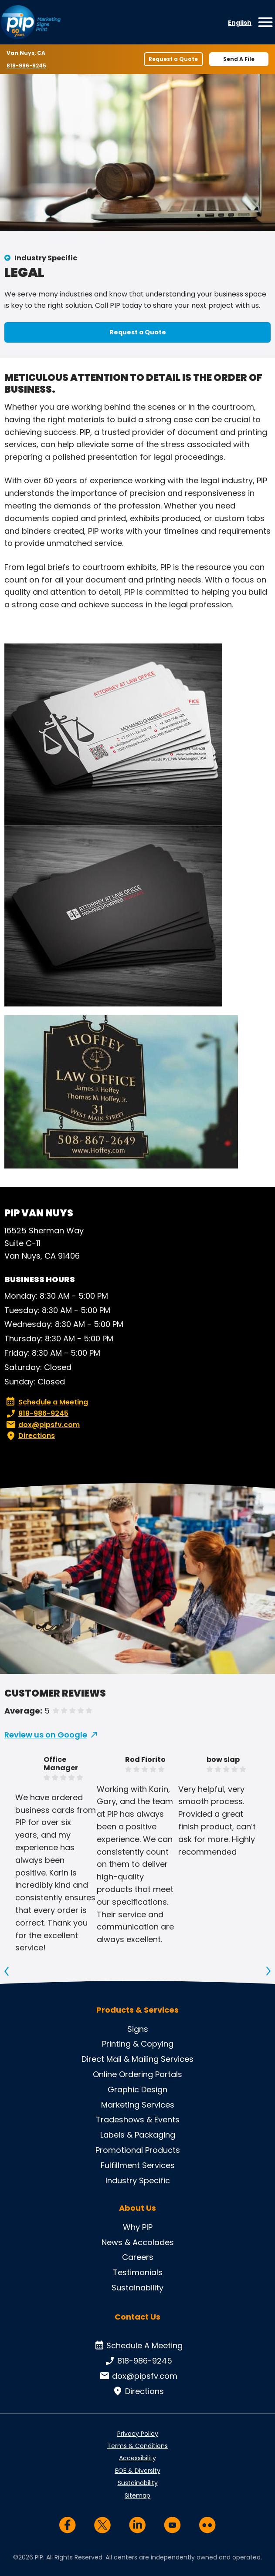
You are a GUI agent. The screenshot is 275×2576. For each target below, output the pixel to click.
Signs (137, 2029)
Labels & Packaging (137, 2134)
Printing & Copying (137, 2043)
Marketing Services (137, 2104)
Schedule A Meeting (137, 2345)
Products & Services (137, 2010)
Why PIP (138, 2227)
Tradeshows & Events (138, 2119)
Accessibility (137, 2458)
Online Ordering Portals (137, 2074)
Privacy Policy (137, 2433)
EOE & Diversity (137, 2470)
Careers (137, 2257)
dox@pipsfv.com (42, 1425)
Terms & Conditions (137, 2445)
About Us (137, 2208)
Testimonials (138, 2272)
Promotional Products (137, 2150)
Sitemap (137, 2495)
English (239, 22)
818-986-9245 (27, 65)
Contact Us (137, 2316)
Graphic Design (137, 2089)
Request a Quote (173, 59)
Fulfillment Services (138, 2165)
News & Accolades (138, 2242)
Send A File (239, 59)
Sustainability (137, 2287)
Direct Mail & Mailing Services (137, 2059)
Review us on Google (45, 1734)
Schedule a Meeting (47, 1402)
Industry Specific (45, 258)
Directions (29, 1435)
